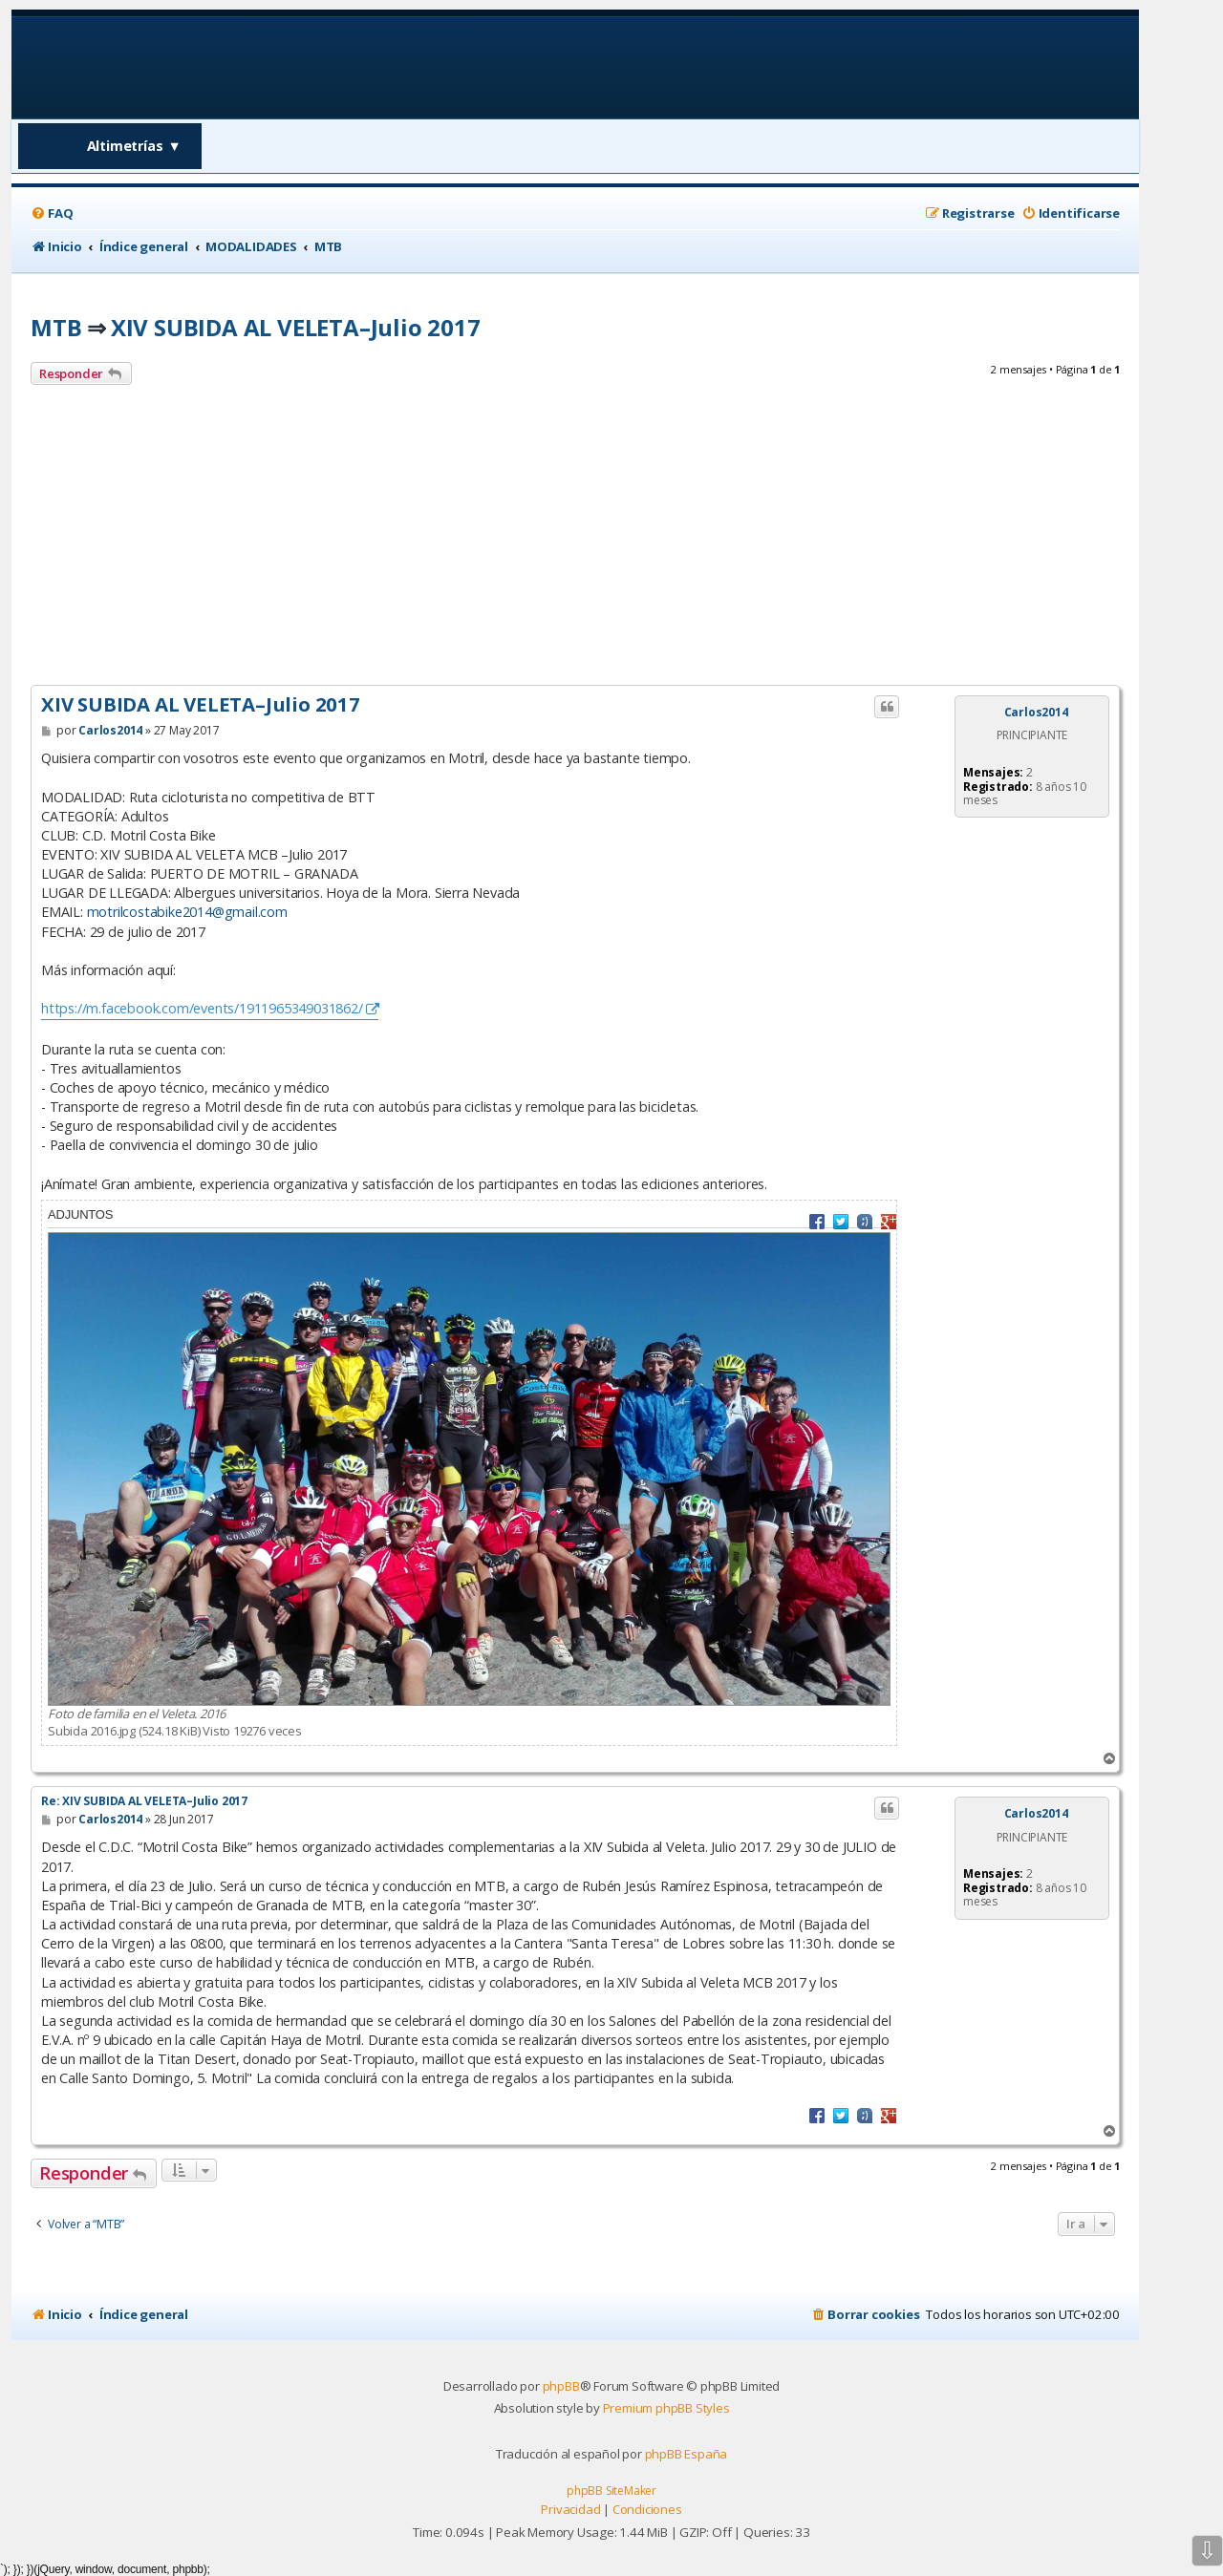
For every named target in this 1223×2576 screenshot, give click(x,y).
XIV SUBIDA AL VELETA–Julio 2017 (296, 327)
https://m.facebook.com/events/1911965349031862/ (202, 1008)
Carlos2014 (1036, 712)
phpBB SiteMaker (611, 2490)
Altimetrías (134, 146)
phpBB (561, 2386)
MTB (56, 327)
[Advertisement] (575, 537)
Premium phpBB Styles (666, 2407)
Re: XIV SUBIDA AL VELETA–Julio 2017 (144, 1801)
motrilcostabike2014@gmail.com (187, 912)
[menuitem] (52, 213)
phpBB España (686, 2453)
